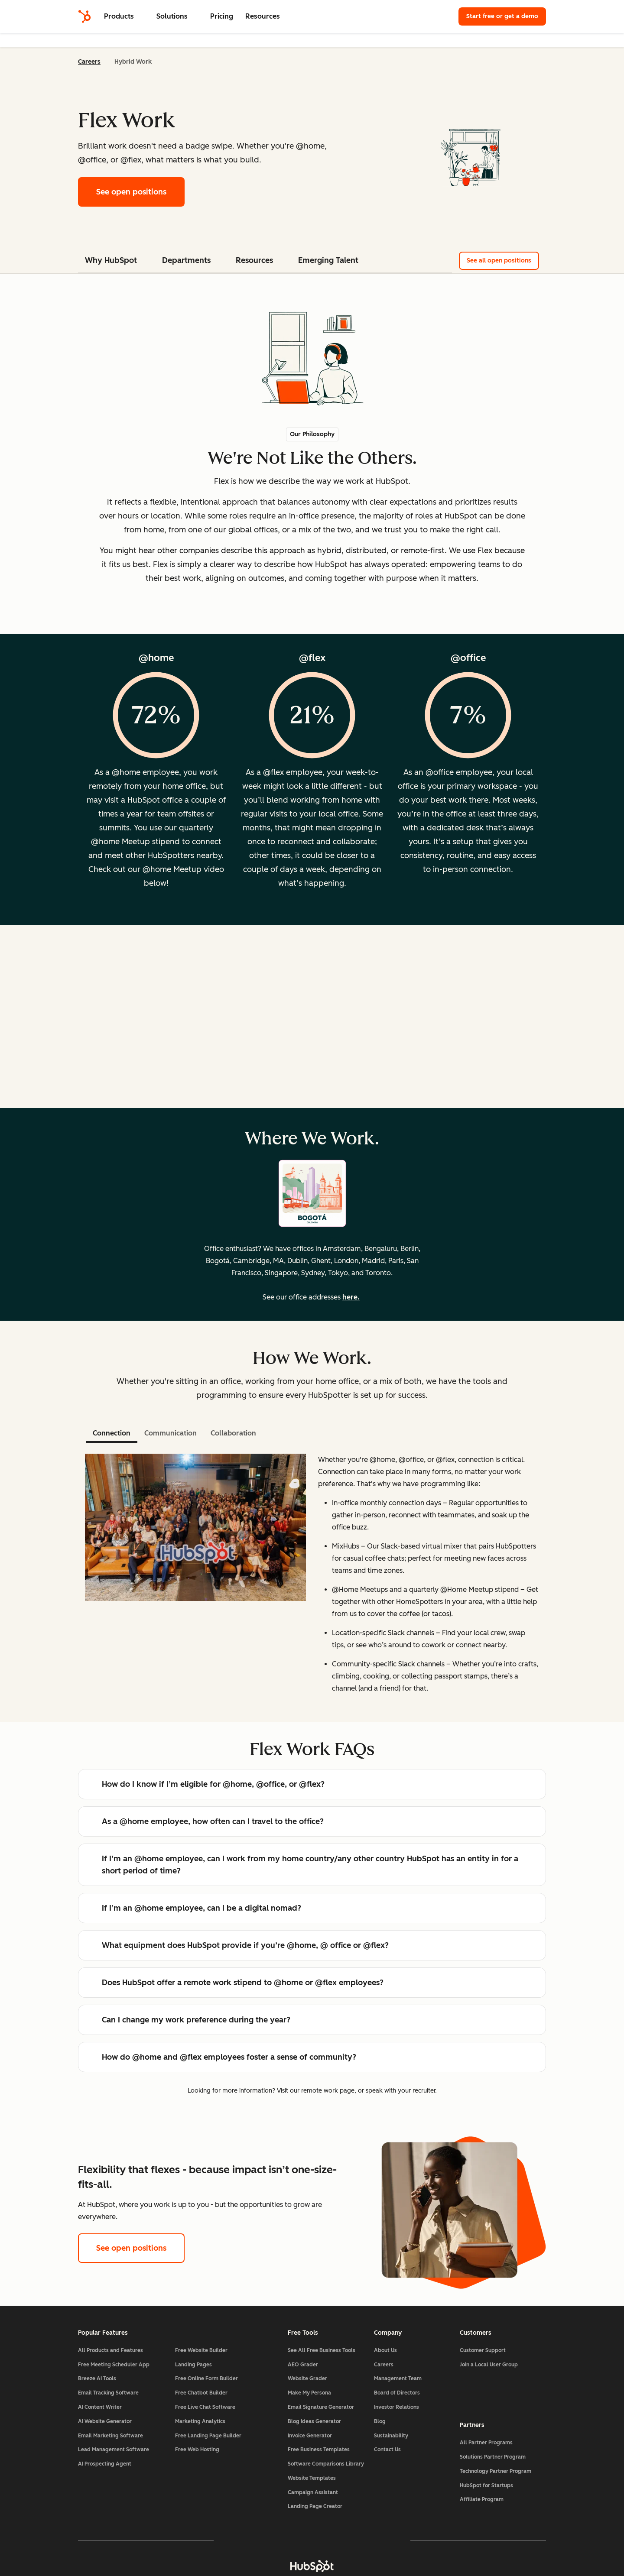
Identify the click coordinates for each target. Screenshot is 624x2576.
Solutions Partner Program (493, 2457)
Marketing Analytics (200, 2421)
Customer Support (483, 2350)
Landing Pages (193, 2365)
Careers (89, 61)
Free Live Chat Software (205, 2407)
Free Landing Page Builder (208, 2436)
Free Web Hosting (197, 2449)
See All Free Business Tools (321, 2350)
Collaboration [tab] (233, 1433)
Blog (380, 2421)
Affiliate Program (482, 2499)
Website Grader (307, 2378)
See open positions (140, 191)
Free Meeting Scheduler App (114, 2365)
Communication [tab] (170, 1433)
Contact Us (387, 2449)
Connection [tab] (111, 1433)
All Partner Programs (486, 2443)
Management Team (398, 2378)
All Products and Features (110, 2350)
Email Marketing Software (110, 2436)
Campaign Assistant (313, 2492)
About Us (385, 2350)
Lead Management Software (113, 2449)
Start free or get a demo (502, 16)
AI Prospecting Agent (104, 2464)
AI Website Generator (105, 2421)
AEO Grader (303, 2365)
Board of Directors (397, 2393)
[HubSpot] (84, 16)
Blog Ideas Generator (314, 2421)
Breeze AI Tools (97, 2378)
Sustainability (391, 2436)
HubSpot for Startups (486, 2485)
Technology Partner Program (495, 2471)
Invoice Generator (310, 2436)
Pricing (221, 16)
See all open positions (499, 260)
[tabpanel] (312, 1577)
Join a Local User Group (489, 2365)
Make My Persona (309, 2393)
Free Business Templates (319, 2449)
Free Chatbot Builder (201, 2393)
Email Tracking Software (108, 2393)
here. (351, 1297)
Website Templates (312, 2478)
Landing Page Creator (315, 2506)
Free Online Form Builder (206, 2378)
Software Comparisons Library (326, 2464)
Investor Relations (396, 2407)
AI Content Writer (100, 2407)
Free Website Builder (201, 2350)
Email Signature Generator (321, 2407)
